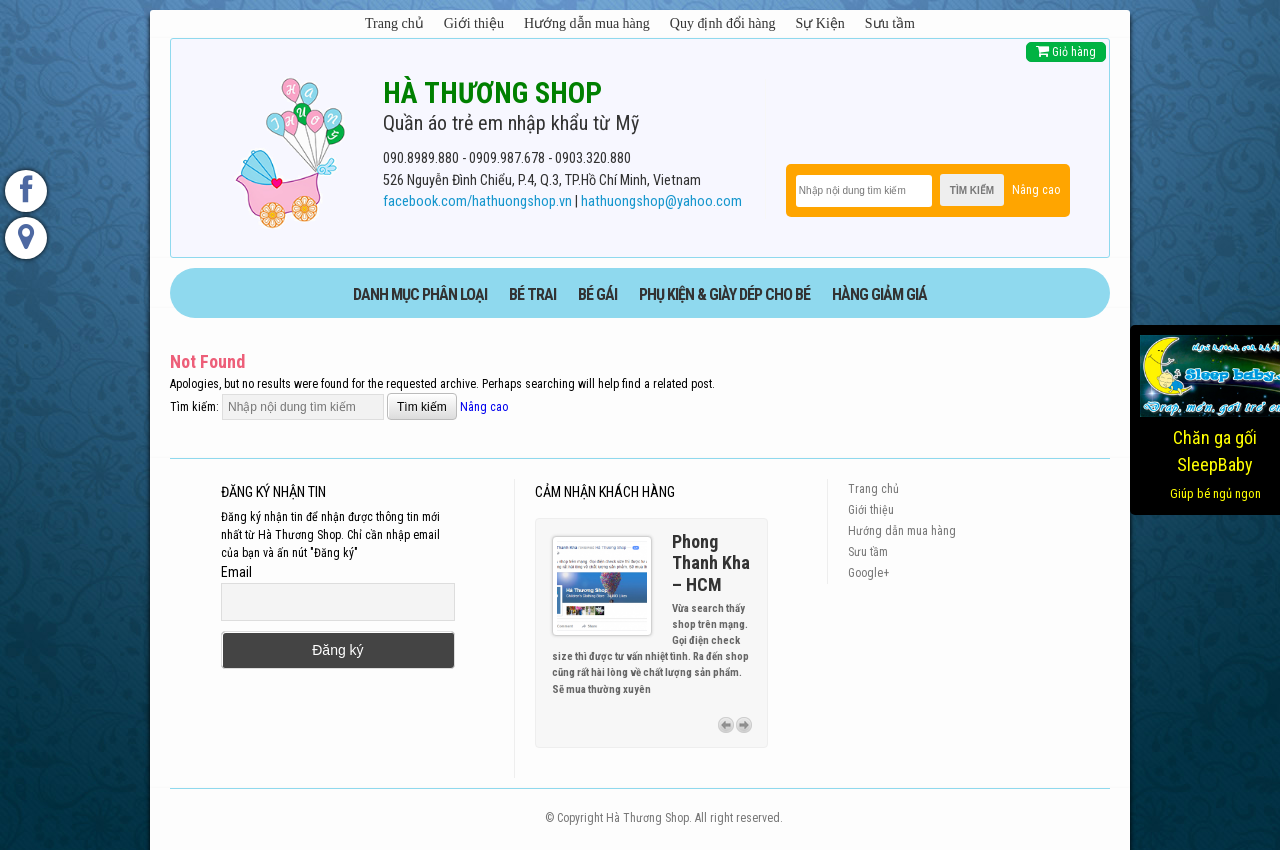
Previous (726, 725)
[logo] (290, 149)
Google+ (868, 573)
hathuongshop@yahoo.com (661, 201)
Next (744, 725)
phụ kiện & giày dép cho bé (724, 294)
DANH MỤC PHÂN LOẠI (420, 294)
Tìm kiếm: (194, 407)
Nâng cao (1036, 190)
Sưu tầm (890, 23)
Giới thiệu (474, 23)
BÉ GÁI (597, 294)
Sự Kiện (820, 23)
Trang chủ (394, 23)
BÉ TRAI (532, 294)
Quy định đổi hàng (723, 23)
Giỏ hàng (1066, 51)
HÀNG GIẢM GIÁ (879, 294)
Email (236, 572)
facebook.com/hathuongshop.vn (477, 201)
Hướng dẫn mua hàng (587, 23)
